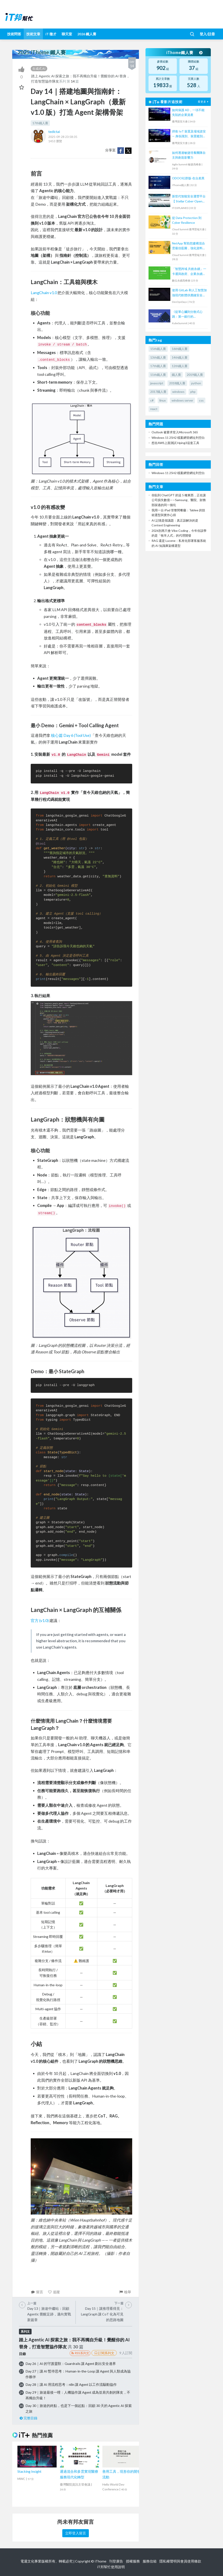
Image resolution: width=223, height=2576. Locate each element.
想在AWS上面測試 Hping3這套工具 (175, 443)
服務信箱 (150, 2561)
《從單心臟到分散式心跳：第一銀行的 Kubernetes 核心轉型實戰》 (188, 314)
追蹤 (54, 2292)
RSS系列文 (80, 2353)
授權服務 (133, 2561)
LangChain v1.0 (44, 292)
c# (152, 400)
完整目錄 (28, 2418)
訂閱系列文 (104, 2353)
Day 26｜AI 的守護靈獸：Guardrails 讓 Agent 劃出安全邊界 (70, 2363)
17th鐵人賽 (40, 123)
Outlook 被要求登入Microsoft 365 (175, 432)
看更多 (203, 101)
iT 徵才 (51, 34)
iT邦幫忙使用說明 (111, 2567)
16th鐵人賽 (180, 349)
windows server (182, 400)
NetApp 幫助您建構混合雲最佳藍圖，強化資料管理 (189, 246)
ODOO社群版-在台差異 (188, 178)
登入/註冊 (207, 34)
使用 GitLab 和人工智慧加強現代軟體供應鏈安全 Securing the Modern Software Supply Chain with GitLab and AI (189, 293)
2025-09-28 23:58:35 (62, 137)
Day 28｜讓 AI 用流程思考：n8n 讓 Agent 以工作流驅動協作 (71, 2384)
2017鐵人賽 (158, 391)
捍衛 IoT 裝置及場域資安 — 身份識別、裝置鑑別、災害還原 (189, 134)
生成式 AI (39, 68)
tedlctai (54, 131)
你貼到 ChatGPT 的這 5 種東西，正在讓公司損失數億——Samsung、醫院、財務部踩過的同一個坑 (179, 500)
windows (178, 391)
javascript (156, 383)
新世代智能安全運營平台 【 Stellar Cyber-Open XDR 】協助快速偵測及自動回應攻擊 (189, 199)
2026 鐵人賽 (86, 34)
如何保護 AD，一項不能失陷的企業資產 (188, 112)
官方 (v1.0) (40, 1620)
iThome (100, 2561)
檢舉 (125, 2292)
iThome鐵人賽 (184, 52)
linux (162, 400)
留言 (37, 2292)
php (193, 391)
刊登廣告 (116, 2561)
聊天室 (67, 34)
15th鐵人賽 (158, 349)
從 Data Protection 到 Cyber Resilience (186, 220)
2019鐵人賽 (195, 374)
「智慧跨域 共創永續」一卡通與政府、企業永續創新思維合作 (189, 271)
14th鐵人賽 (180, 357)
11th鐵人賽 (158, 374)
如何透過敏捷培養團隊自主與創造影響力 (189, 155)
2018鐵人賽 (177, 383)
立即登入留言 (75, 2533)
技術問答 (14, 34)
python (196, 383)
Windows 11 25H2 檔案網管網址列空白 (178, 437)
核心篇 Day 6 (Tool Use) (71, 735)
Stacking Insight (29, 2471)
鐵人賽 (176, 374)
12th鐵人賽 (180, 366)
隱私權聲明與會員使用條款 (180, 2561)
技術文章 (33, 34)
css (201, 400)
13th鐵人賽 (158, 357)
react (153, 409)
